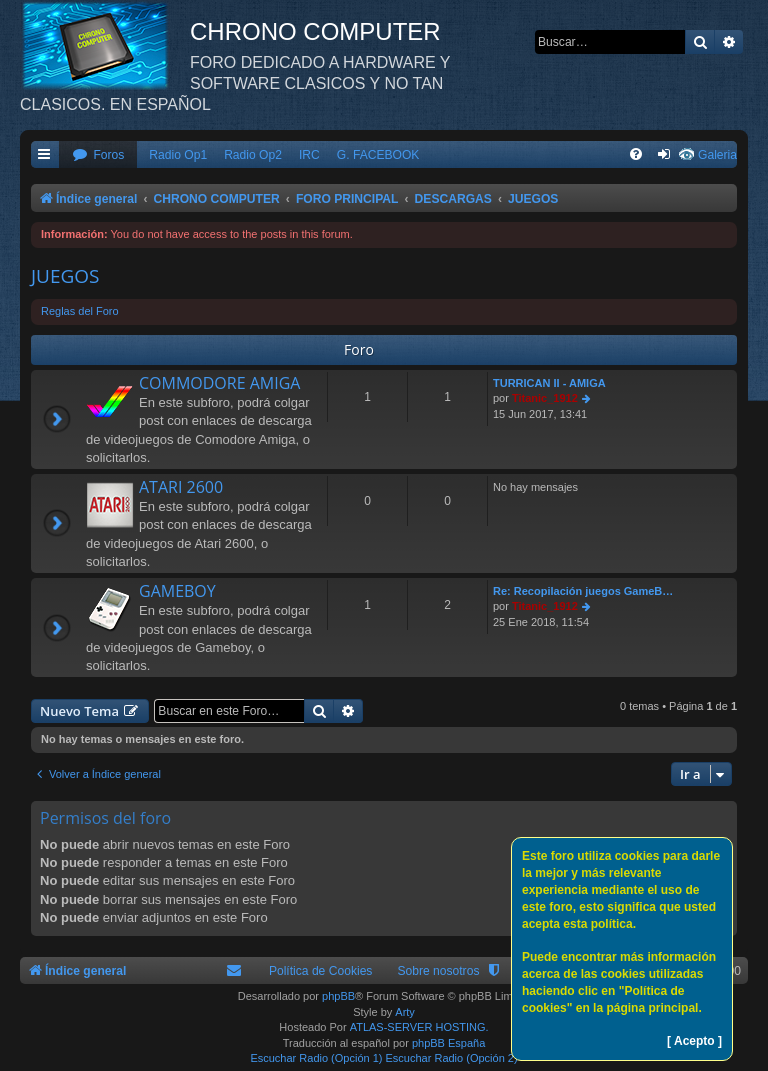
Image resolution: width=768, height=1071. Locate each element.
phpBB (338, 996)
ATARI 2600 (181, 487)
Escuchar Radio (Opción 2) (452, 1058)
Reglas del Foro (80, 311)
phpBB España (448, 1043)
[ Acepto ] (694, 1041)
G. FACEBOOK (378, 155)
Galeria (717, 155)
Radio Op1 (178, 155)
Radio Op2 (253, 155)
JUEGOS (65, 276)
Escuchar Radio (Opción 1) (316, 1058)
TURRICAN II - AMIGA (549, 383)
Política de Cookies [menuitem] (321, 971)
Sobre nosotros (438, 971)
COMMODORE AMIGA (219, 383)
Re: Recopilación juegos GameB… (583, 591)
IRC (309, 155)
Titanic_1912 (545, 398)
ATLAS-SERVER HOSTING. (419, 1027)
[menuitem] (98, 155)
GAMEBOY (177, 591)
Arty (405, 1012)
